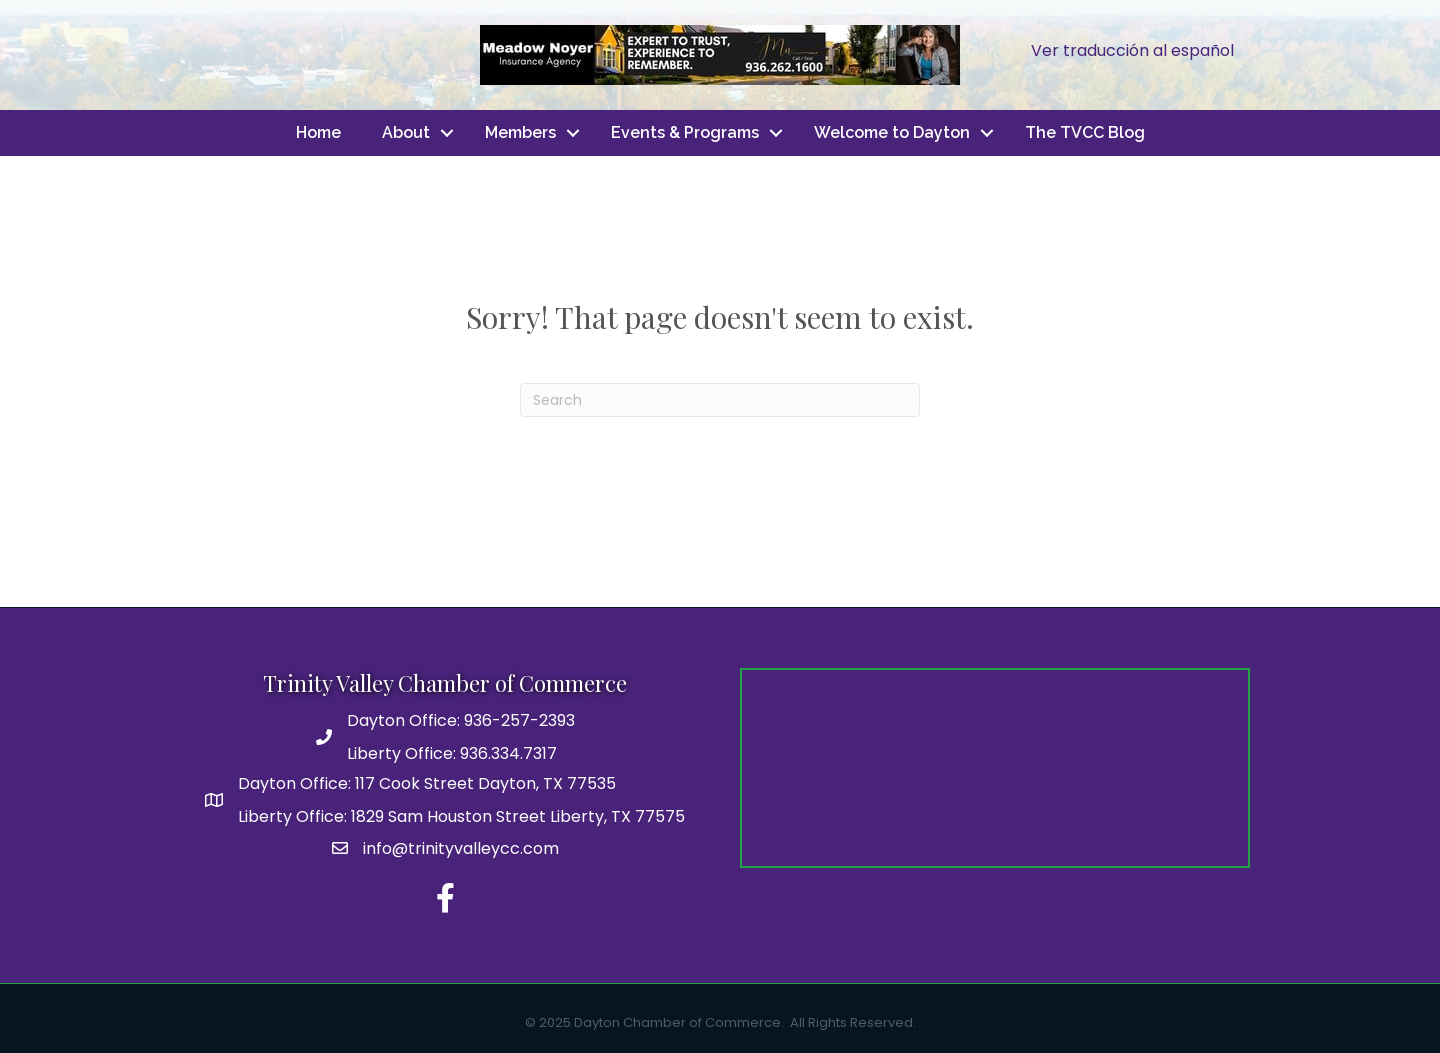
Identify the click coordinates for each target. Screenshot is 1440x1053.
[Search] (720, 400)
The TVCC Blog (1085, 132)
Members (520, 132)
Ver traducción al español (1132, 50)
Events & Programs (685, 132)
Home (318, 132)
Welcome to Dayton (892, 132)
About (406, 132)
